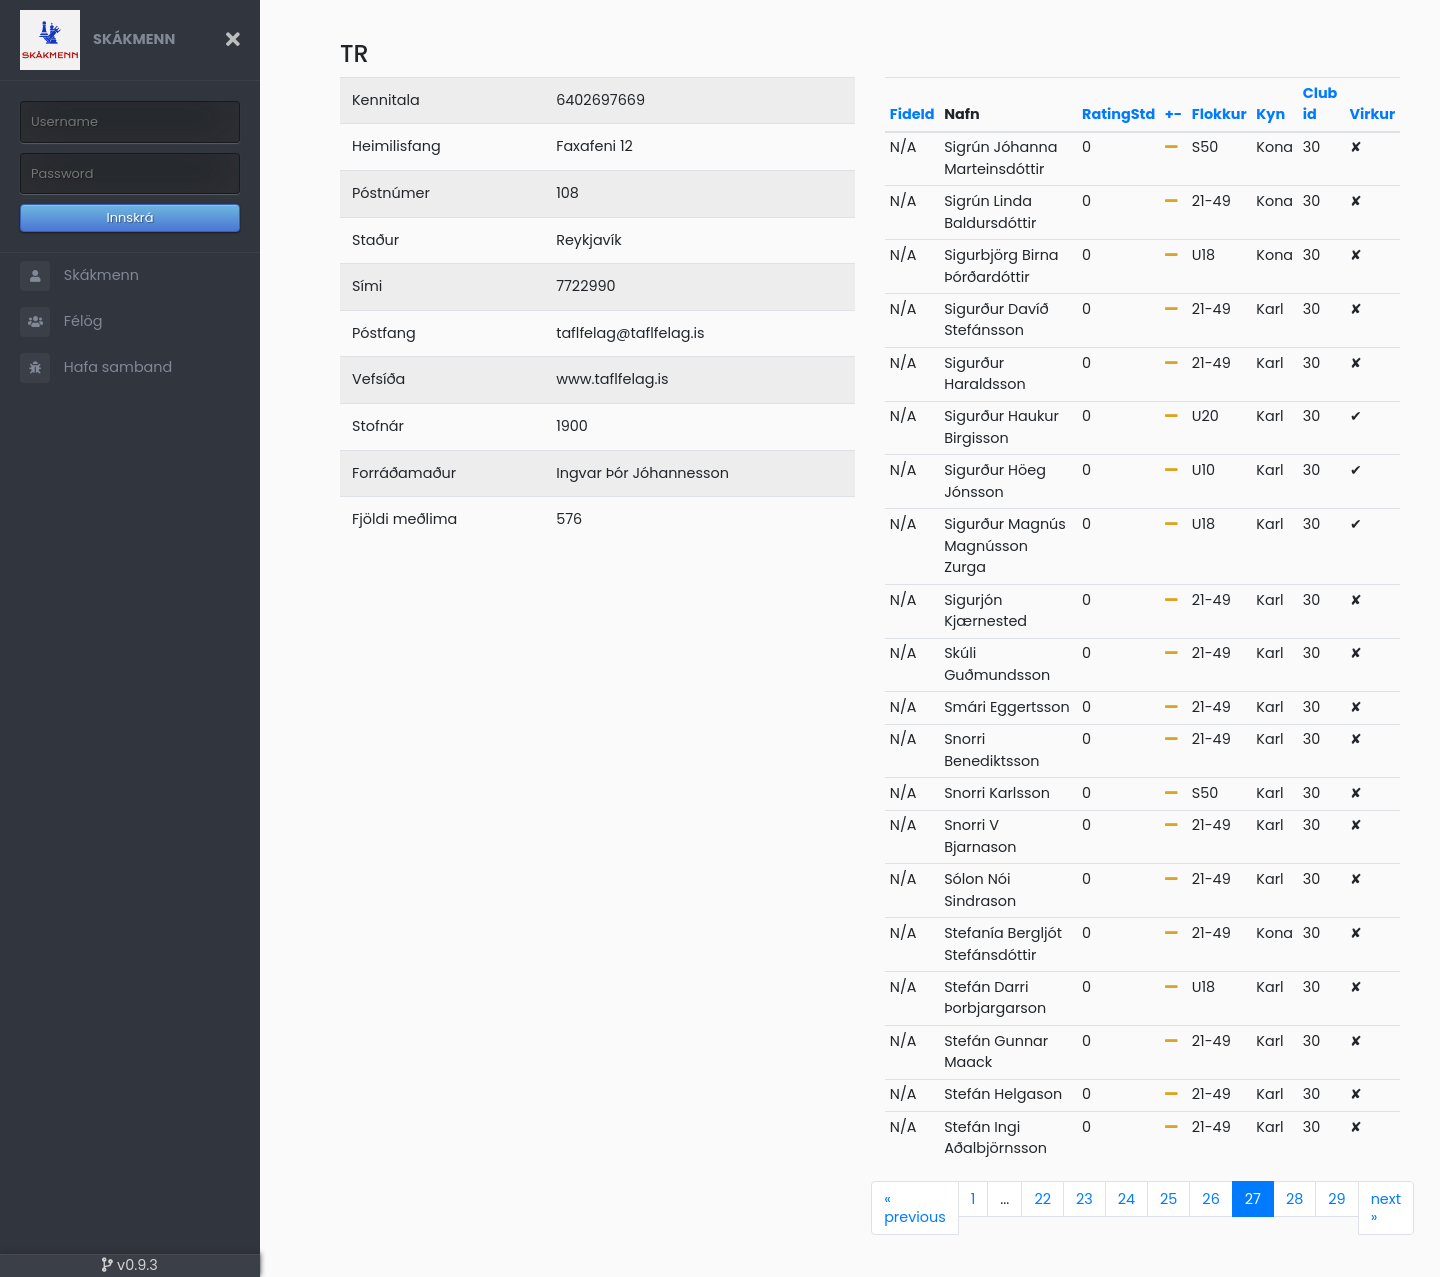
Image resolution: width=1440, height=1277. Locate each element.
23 (1084, 1199)
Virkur (1373, 114)
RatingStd (1118, 114)
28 (1294, 1199)
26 (1210, 1199)
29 (1336, 1199)
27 (1253, 1199)
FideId (912, 114)
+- (1173, 114)
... (1004, 1199)
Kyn (1270, 114)
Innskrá (130, 217)
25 (1168, 1199)
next (1386, 1208)
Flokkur (1219, 114)
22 (1042, 1199)
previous (915, 1208)
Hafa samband (96, 368)
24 (1126, 1199)
